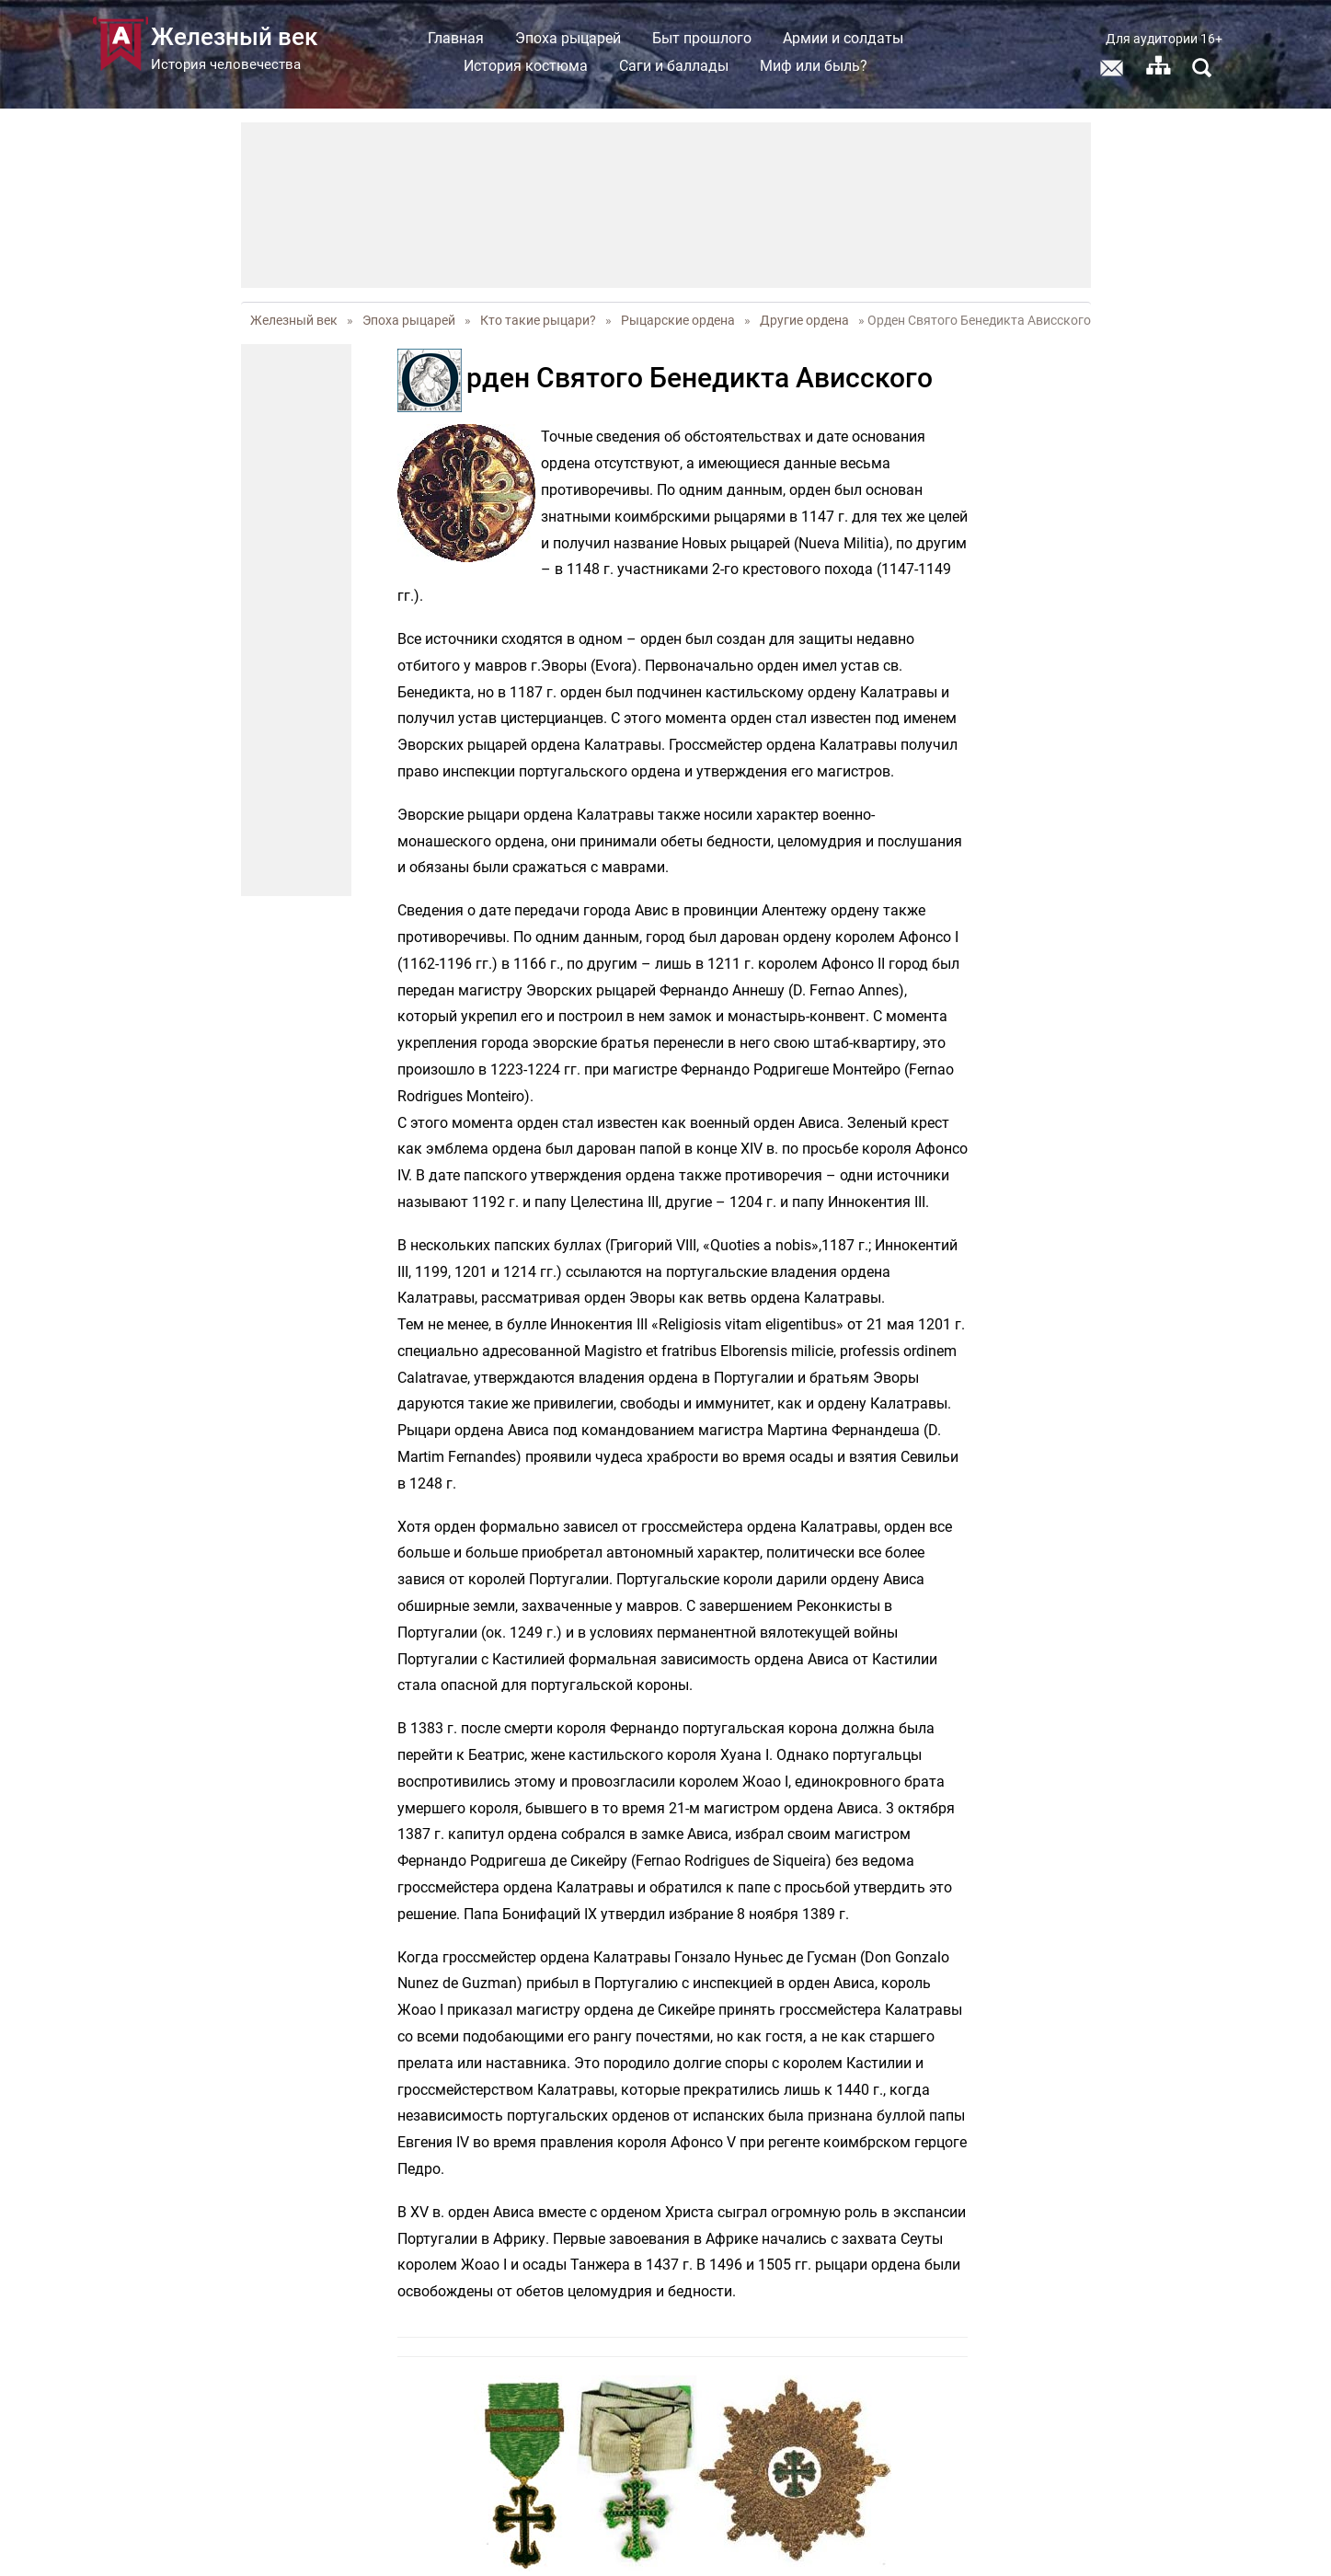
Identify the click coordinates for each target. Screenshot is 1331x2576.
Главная (456, 38)
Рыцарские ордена (678, 320)
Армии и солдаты (843, 38)
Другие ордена (804, 320)
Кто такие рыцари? (538, 320)
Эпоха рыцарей (568, 38)
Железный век (294, 320)
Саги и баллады (674, 66)
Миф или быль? (813, 66)
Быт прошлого (702, 38)
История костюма (526, 66)
